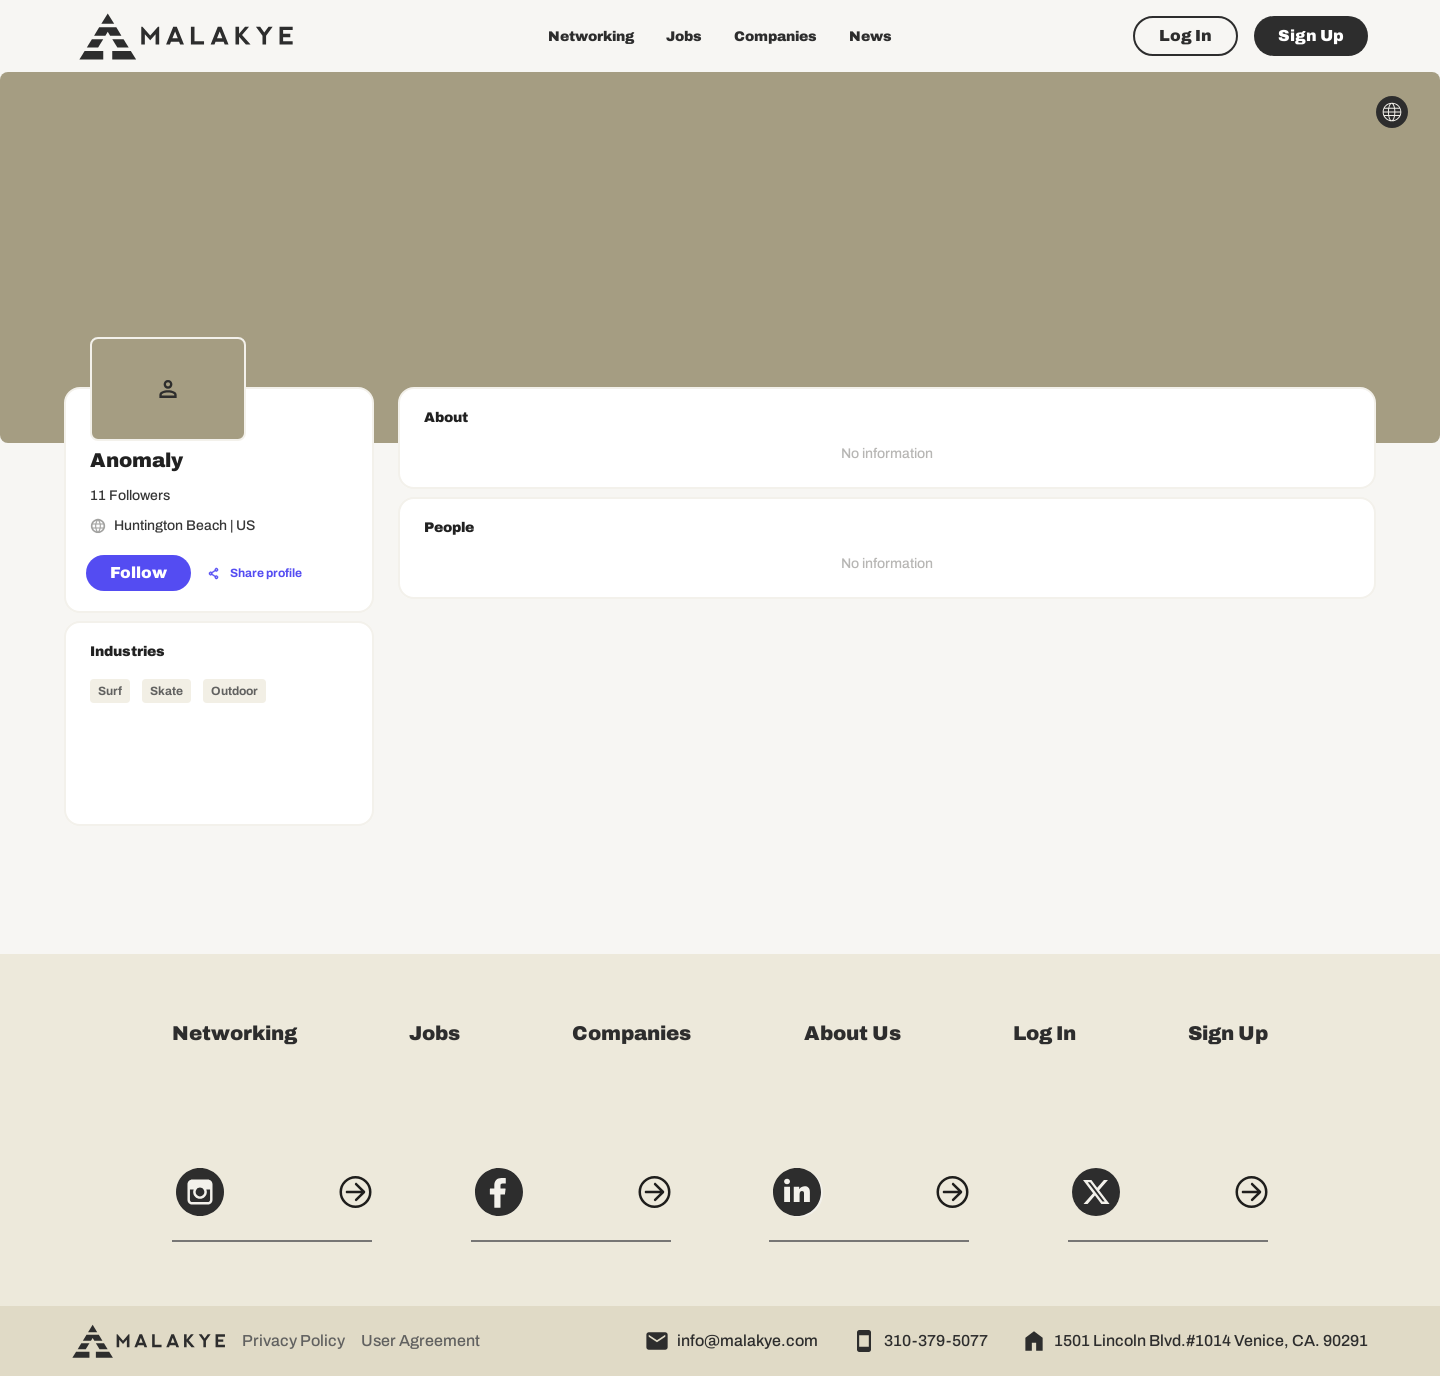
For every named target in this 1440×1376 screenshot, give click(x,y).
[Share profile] (255, 574)
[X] (1168, 1203)
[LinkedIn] (869, 1203)
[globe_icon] (1392, 112)
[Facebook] (571, 1203)
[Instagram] (272, 1203)
